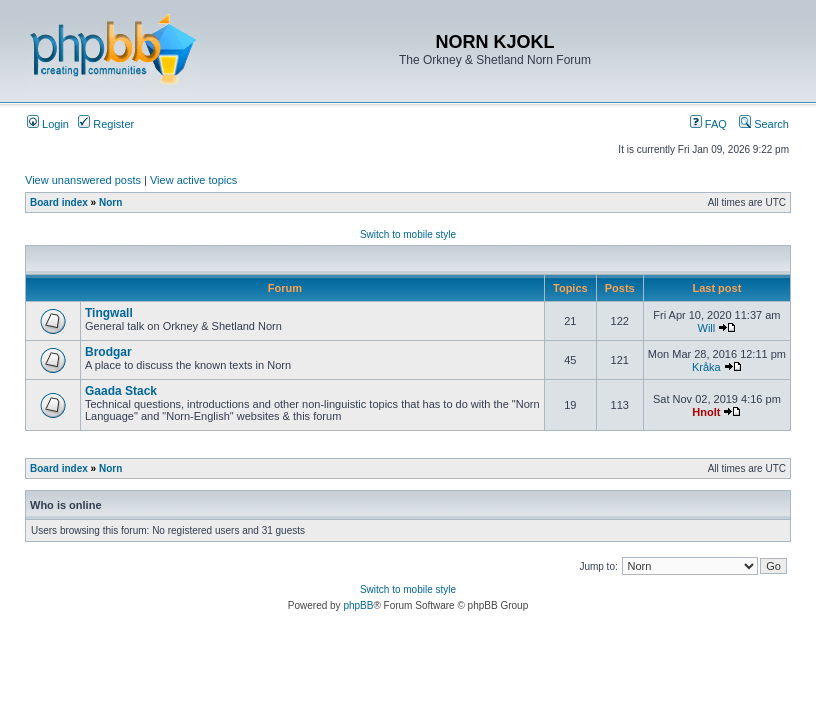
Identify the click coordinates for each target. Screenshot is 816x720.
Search (764, 124)
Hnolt (706, 412)
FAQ (708, 124)
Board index (59, 202)
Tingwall (109, 313)
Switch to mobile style (408, 234)
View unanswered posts (83, 180)
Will (707, 328)
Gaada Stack (121, 391)
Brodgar (108, 352)
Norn (110, 202)
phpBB (358, 605)
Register (106, 124)
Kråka (706, 367)
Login (48, 124)
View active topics (193, 180)
